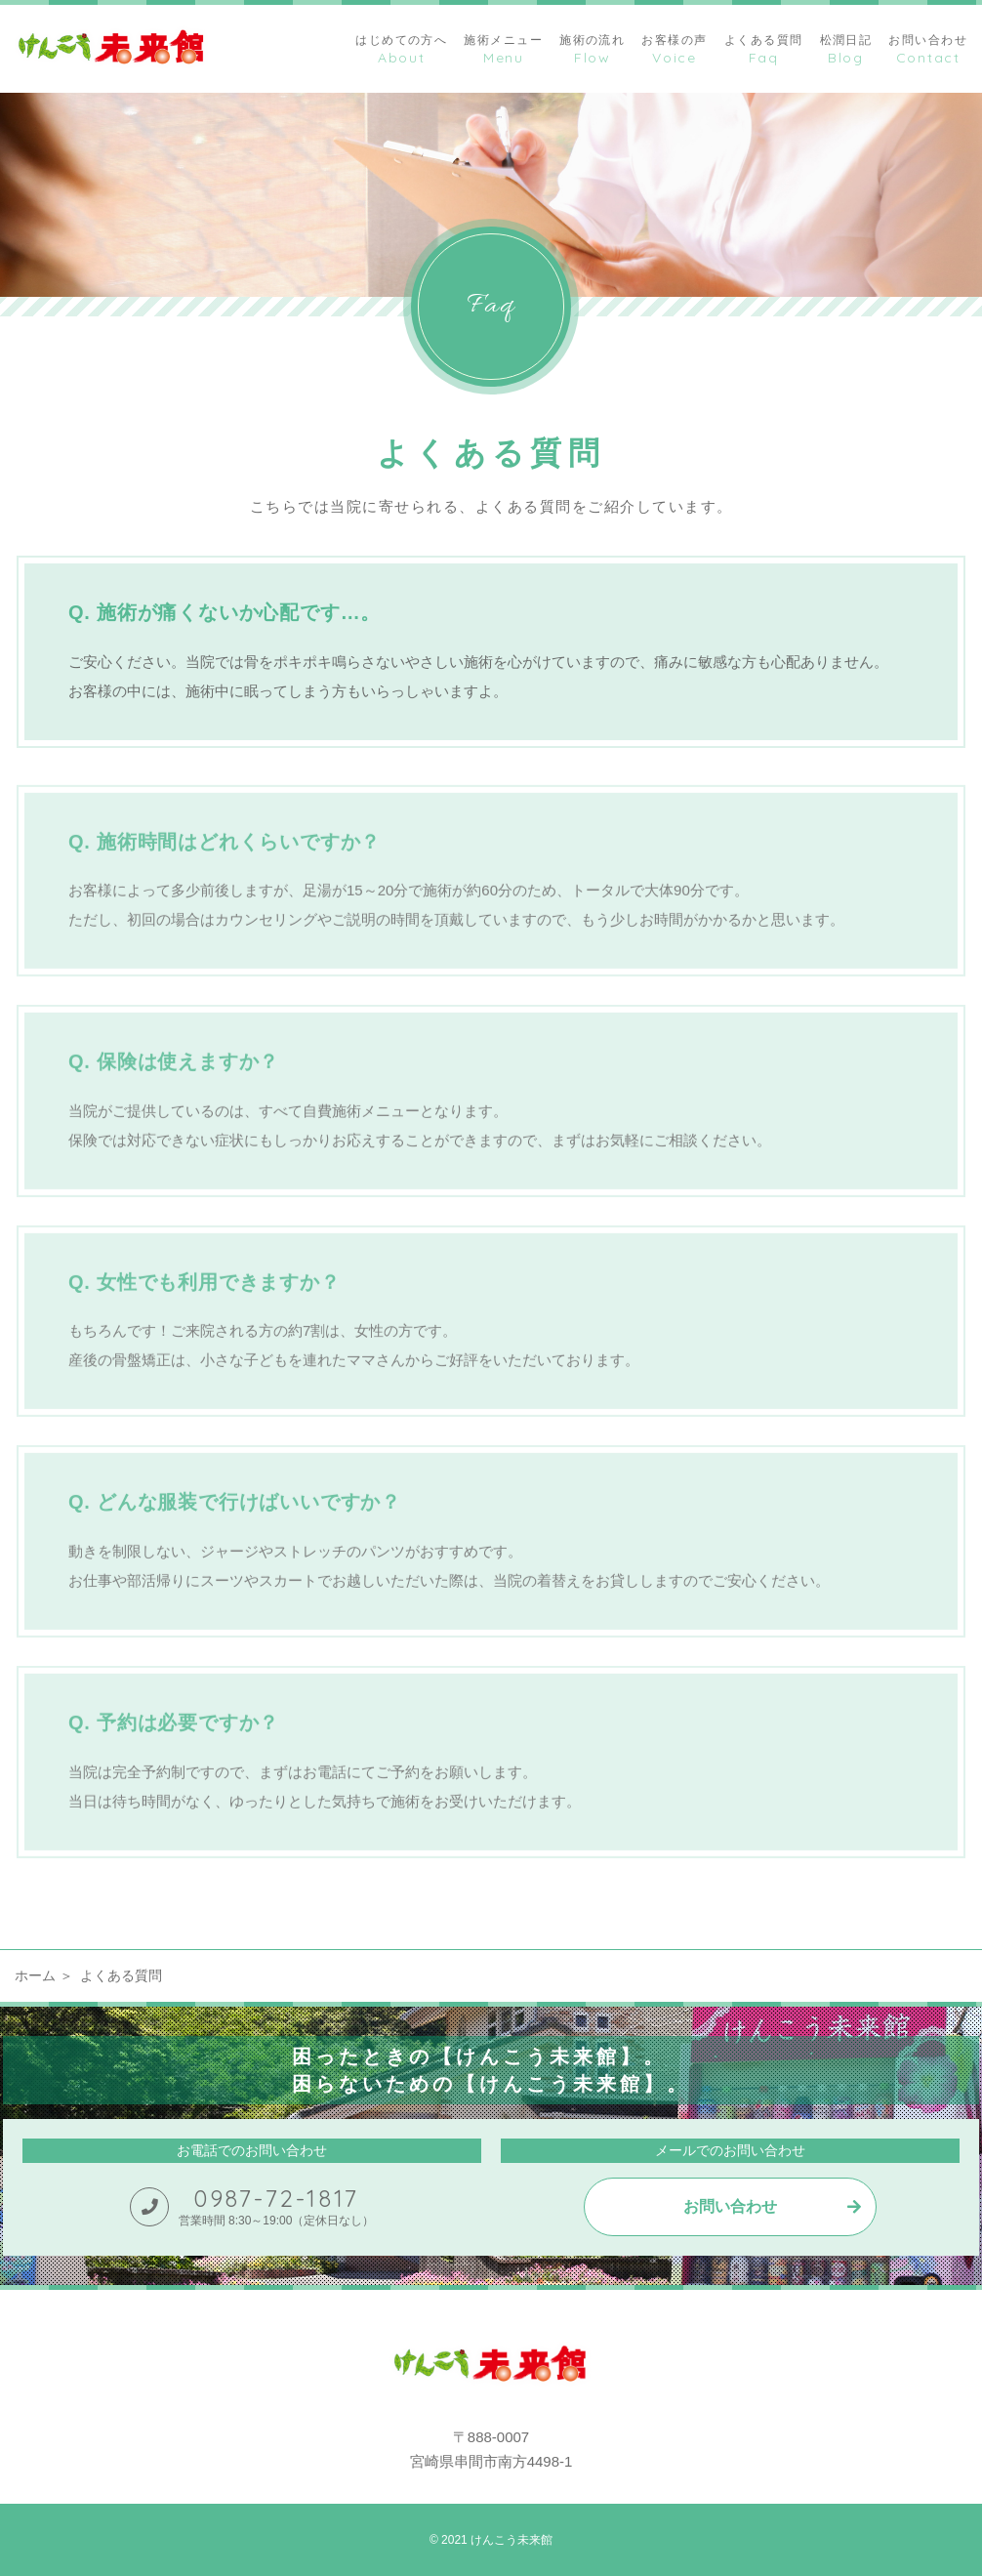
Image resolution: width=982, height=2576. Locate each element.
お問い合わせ (730, 2206)
